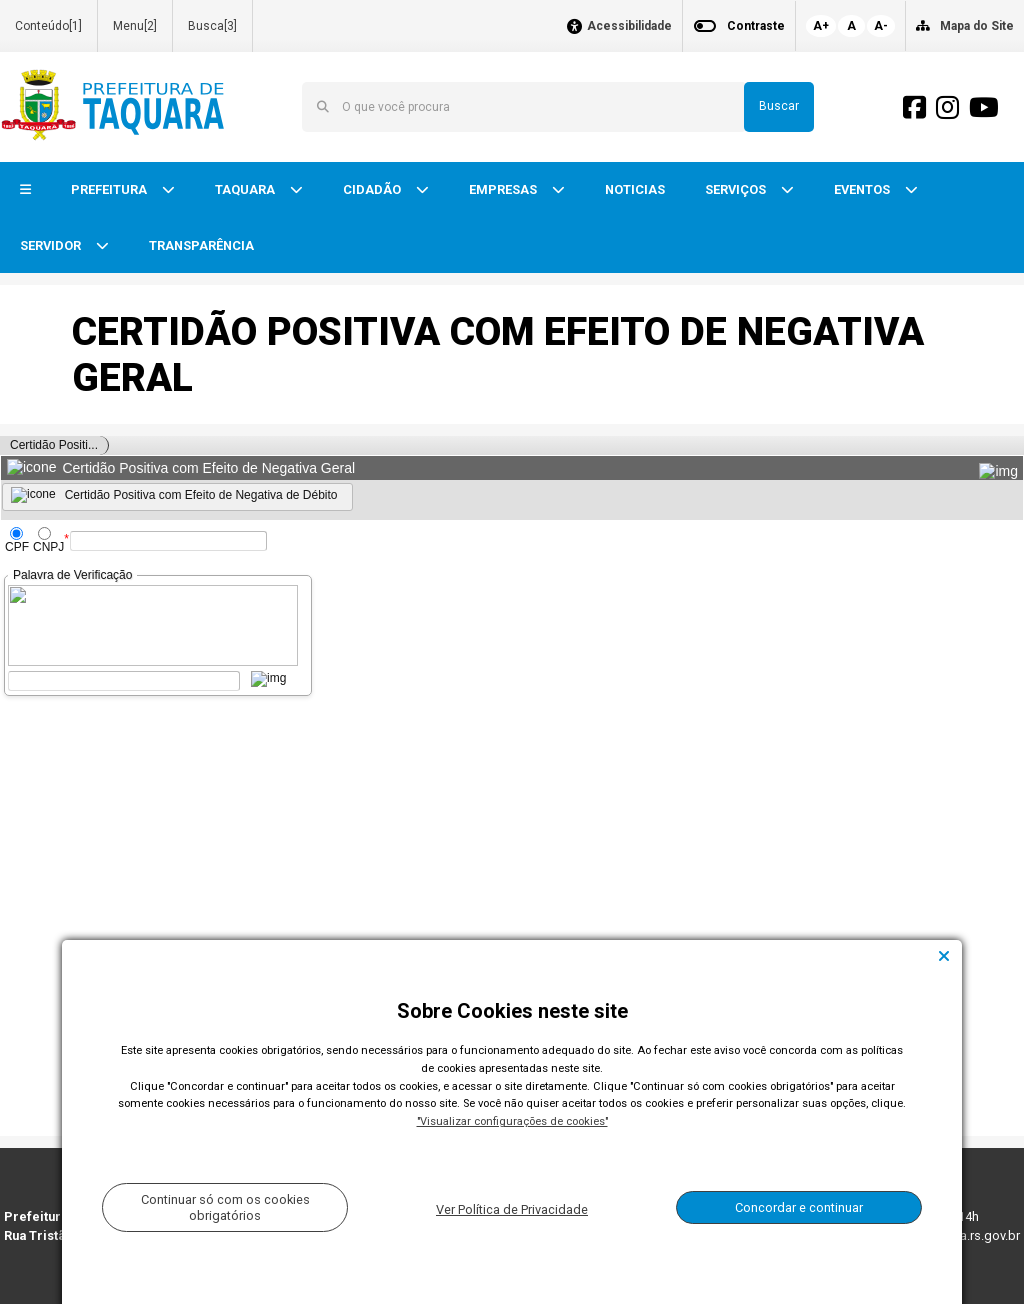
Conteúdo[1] (48, 26)
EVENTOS (863, 189)
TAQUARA (246, 189)
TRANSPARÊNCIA (201, 245)
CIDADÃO (373, 189)
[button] (25, 190)
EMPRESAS (504, 189)
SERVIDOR (52, 245)
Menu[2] (135, 26)
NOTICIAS (635, 189)
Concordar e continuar (799, 1207)
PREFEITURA (110, 189)
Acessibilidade (629, 26)
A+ (821, 26)
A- (881, 26)
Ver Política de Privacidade (512, 1209)
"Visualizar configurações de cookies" (512, 1121)
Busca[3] (212, 26)
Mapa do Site (977, 26)
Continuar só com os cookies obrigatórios (225, 1207)
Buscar (779, 106)
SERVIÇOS (737, 189)
